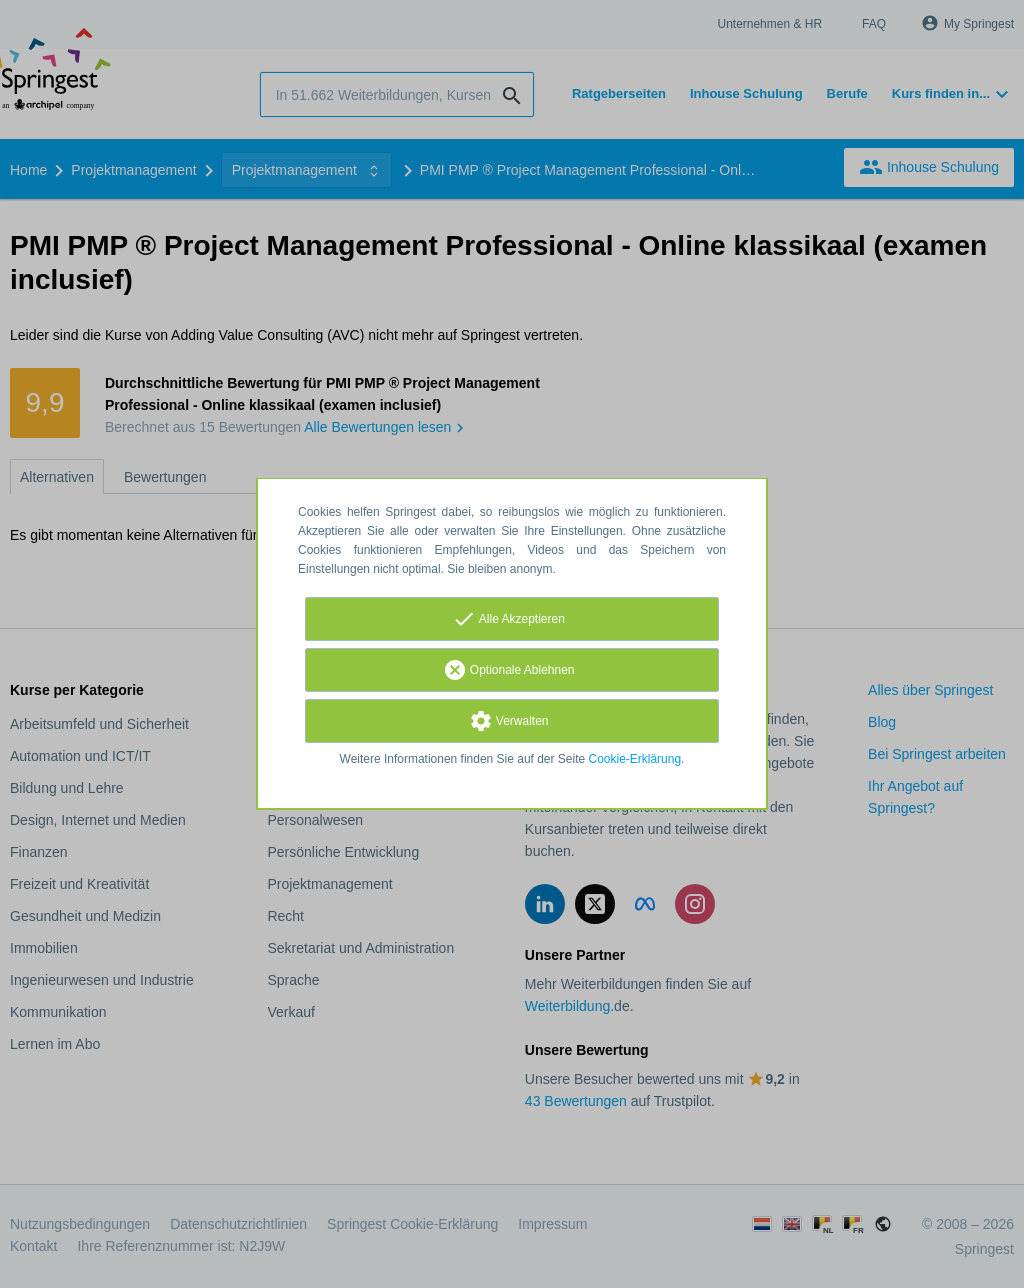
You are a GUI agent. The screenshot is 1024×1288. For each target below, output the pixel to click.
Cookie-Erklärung (635, 759)
